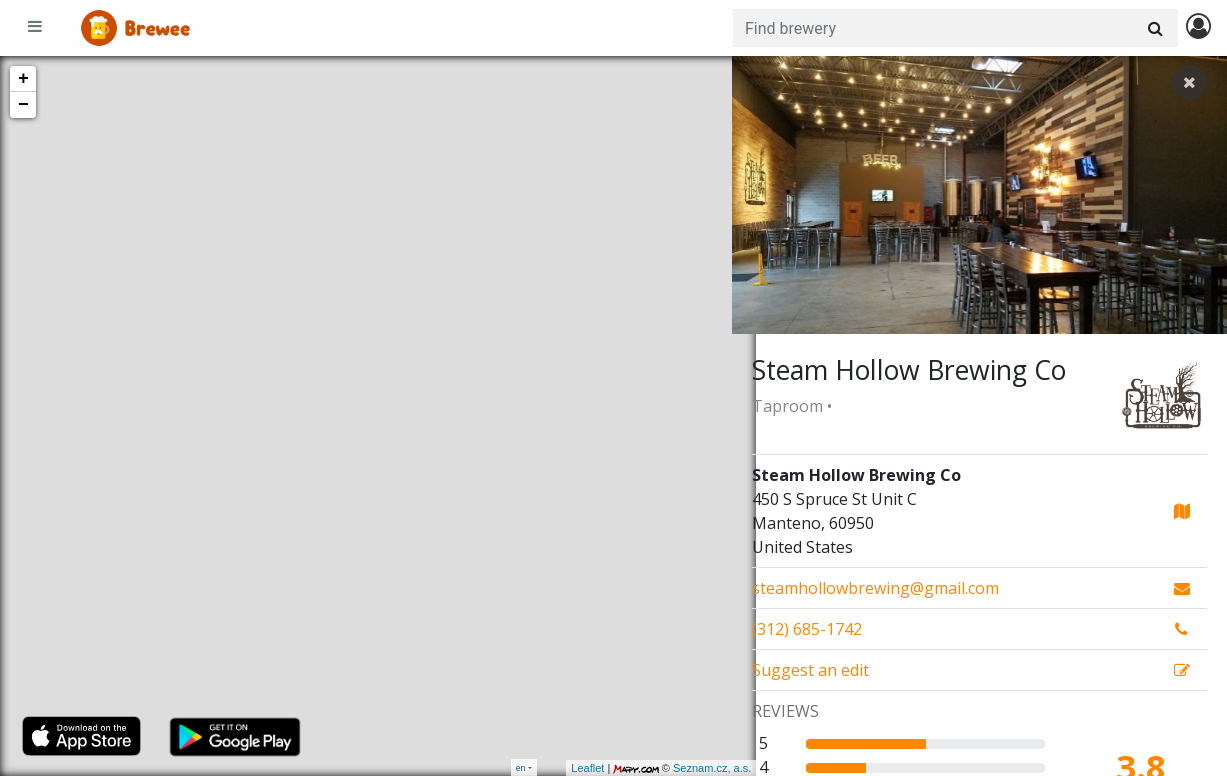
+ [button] (23, 79)
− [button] (23, 105)
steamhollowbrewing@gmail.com (875, 588)
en (521, 767)
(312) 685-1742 (807, 629)
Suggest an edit (810, 670)
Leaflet (563, 768)
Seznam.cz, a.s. (688, 768)
